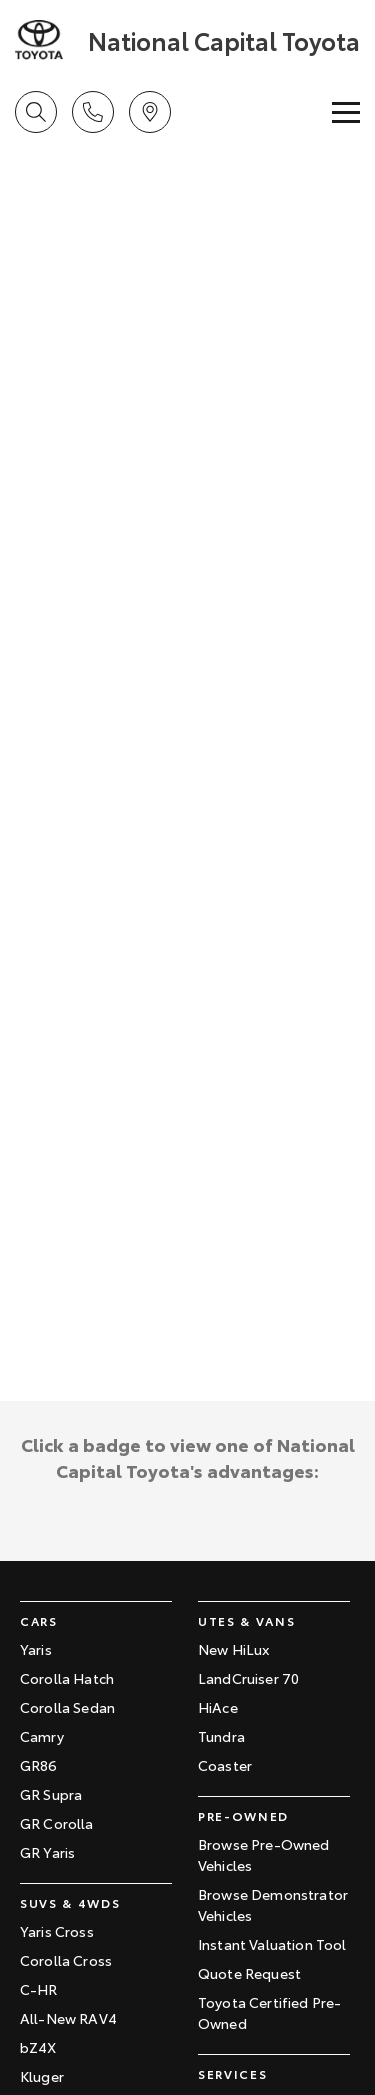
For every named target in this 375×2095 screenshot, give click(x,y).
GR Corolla (57, 1823)
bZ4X (38, 2047)
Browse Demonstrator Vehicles (273, 1904)
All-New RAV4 (68, 2018)
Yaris (36, 1649)
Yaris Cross (57, 1931)
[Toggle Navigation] (346, 112)
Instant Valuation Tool (272, 1944)
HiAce (218, 1707)
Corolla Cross (66, 1960)
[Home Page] (49, 40)
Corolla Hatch (67, 1678)
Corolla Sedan (67, 1707)
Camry (42, 1736)
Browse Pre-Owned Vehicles (264, 1854)
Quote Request (249, 1973)
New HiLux (233, 1649)
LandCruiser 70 (248, 1678)
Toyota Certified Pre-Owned (269, 2012)
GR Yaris (47, 1852)
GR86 (39, 1765)
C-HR (39, 1989)
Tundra (221, 1736)
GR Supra (51, 1794)
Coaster (225, 1765)
